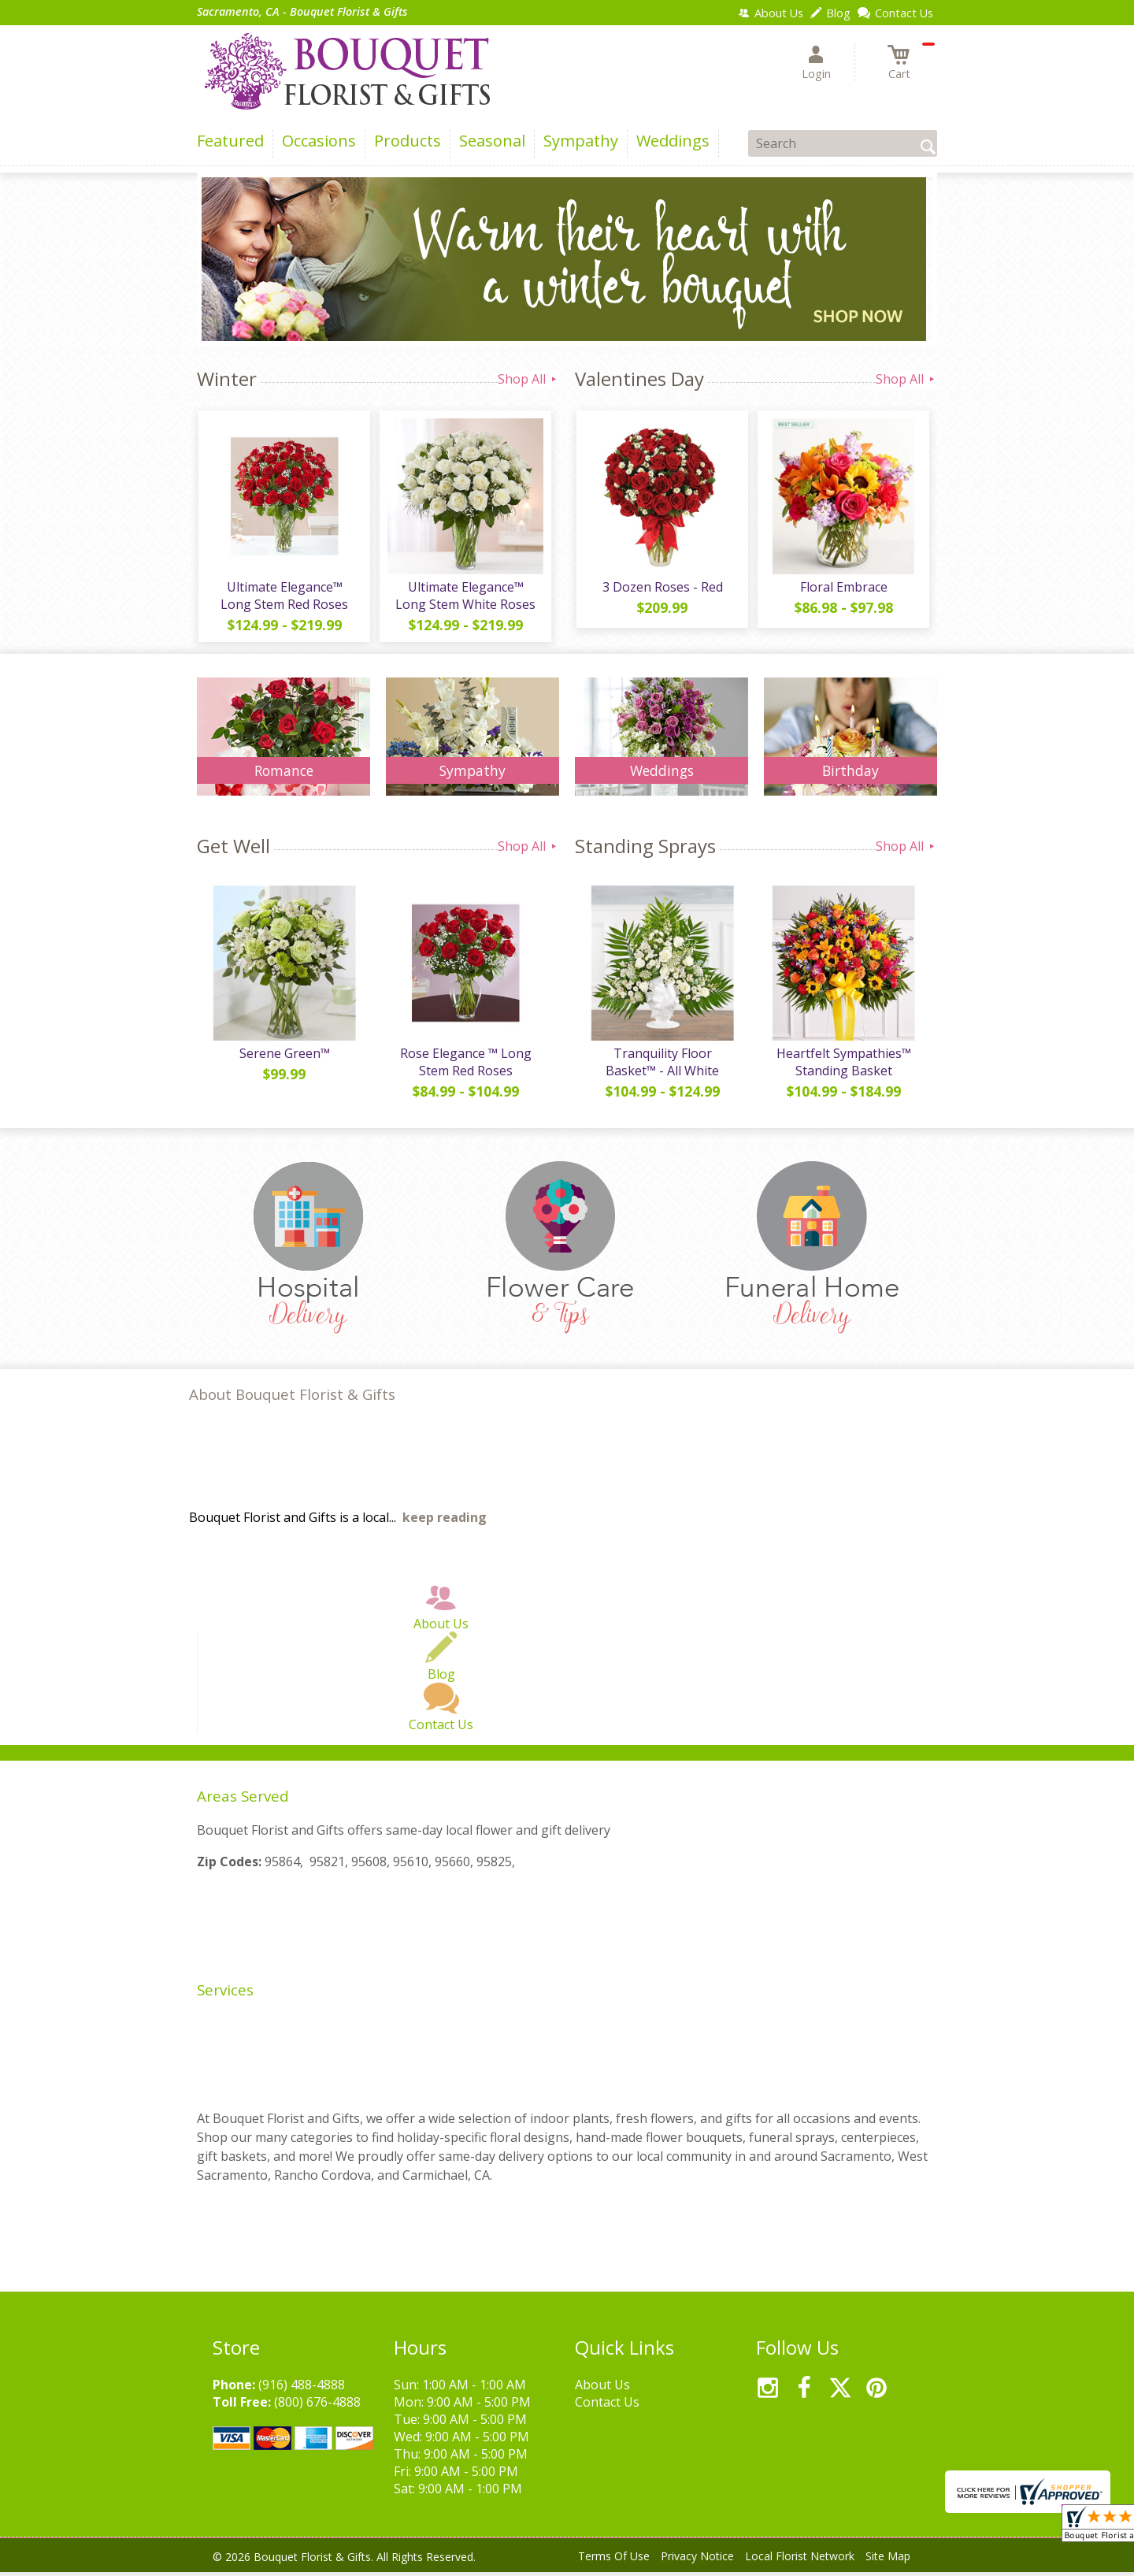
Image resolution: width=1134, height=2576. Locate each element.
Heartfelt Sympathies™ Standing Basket (843, 1066)
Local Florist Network (799, 2559)
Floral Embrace (843, 588)
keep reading (444, 1521)
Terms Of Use (614, 2559)
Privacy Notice (697, 2559)
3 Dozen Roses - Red (662, 588)
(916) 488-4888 (301, 2388)
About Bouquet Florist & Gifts (292, 1398)
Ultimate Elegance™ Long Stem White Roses (464, 597)
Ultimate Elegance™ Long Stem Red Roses (283, 597)
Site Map (887, 2559)
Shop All (528, 379)
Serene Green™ (284, 1057)
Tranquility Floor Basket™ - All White (661, 1066)
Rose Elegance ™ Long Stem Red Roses (465, 1066)
